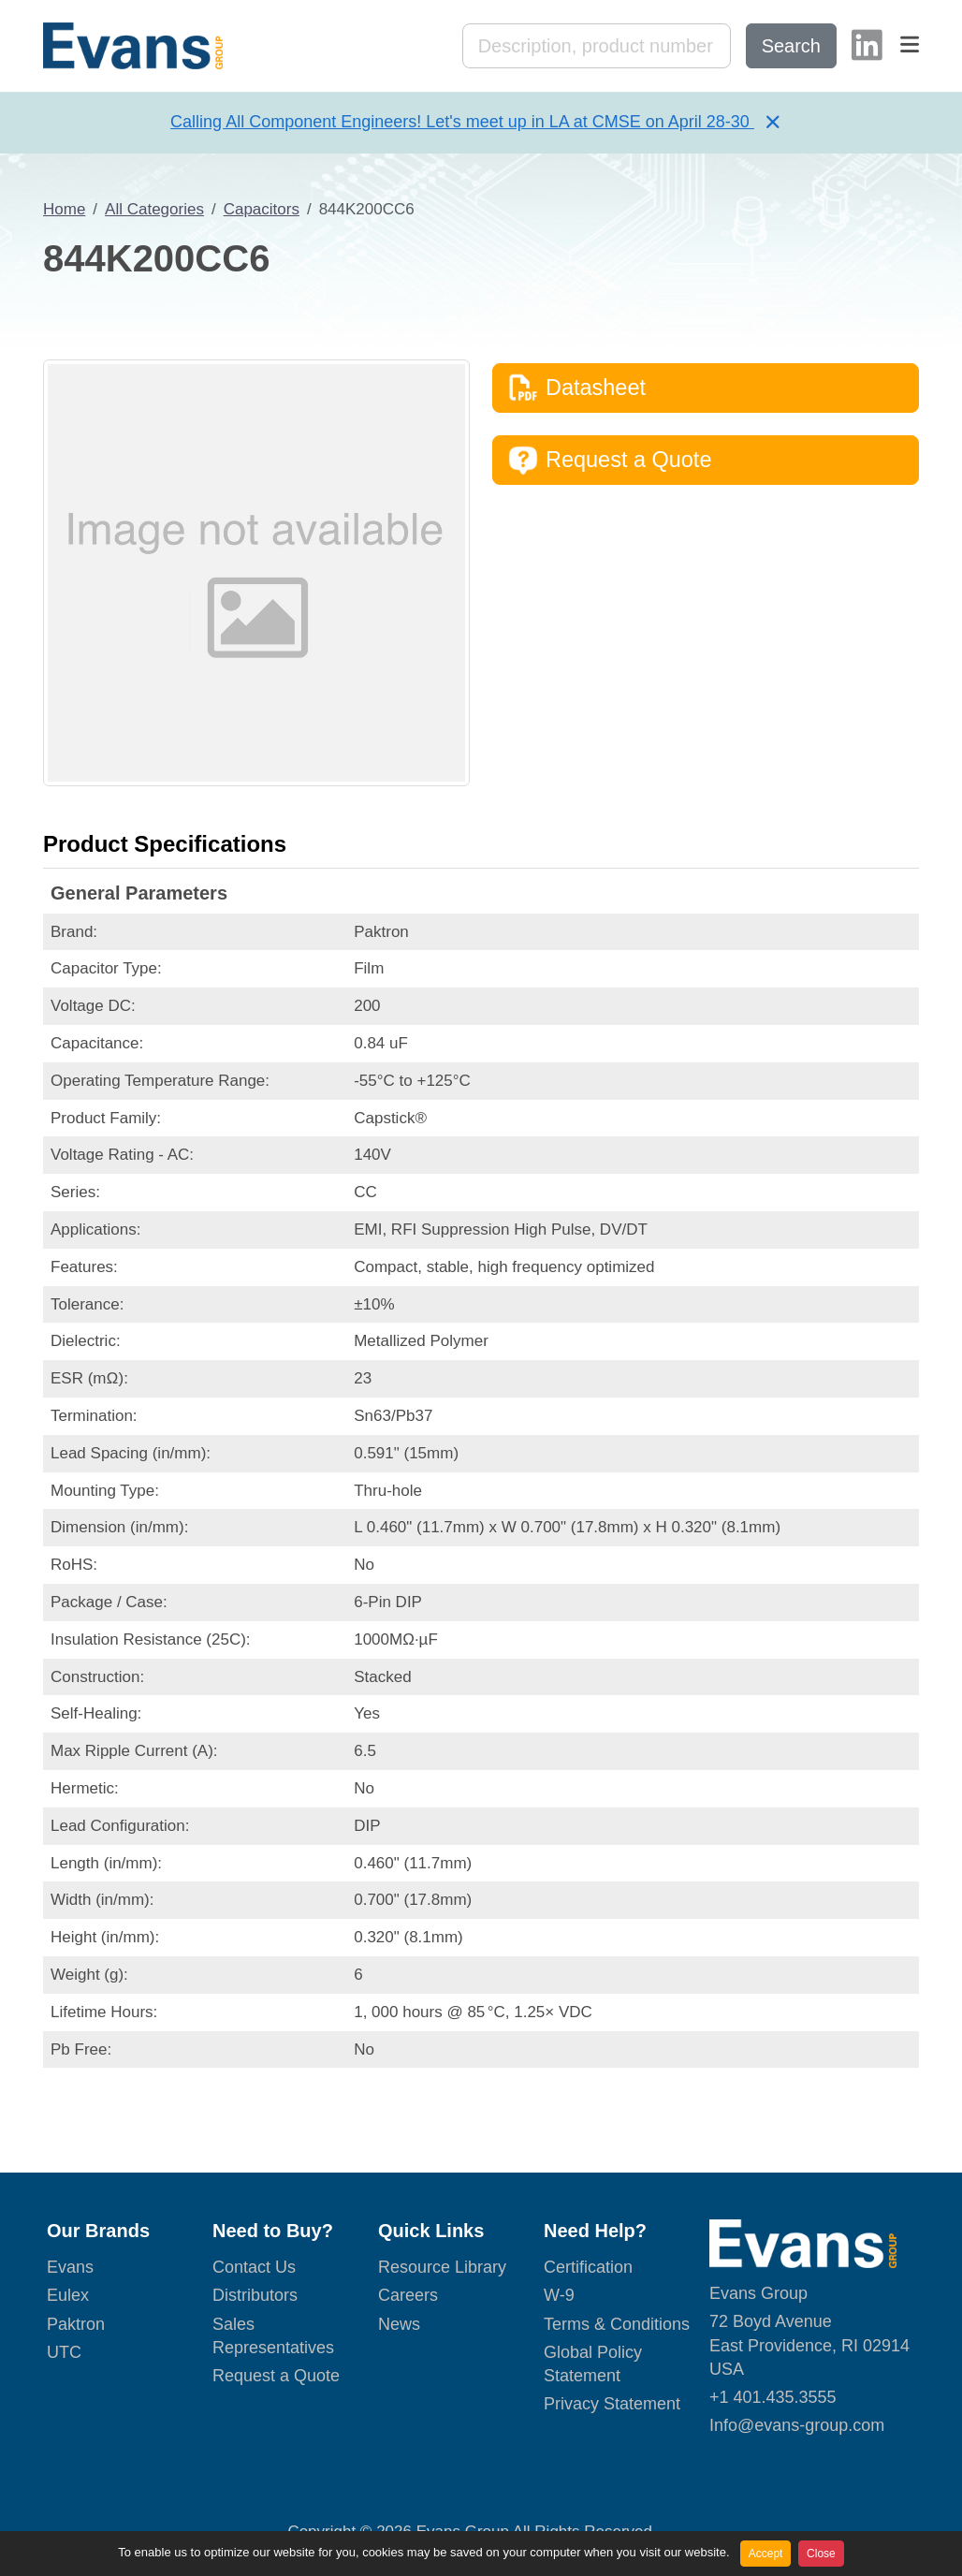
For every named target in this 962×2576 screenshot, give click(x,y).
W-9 (559, 2295)
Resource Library (442, 2267)
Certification (588, 2267)
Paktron (76, 2324)
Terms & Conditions (617, 2324)
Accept (766, 2553)
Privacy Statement (612, 2403)
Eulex (68, 2295)
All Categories (154, 209)
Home (64, 209)
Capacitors (261, 209)
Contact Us (254, 2267)
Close (821, 2553)
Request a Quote (609, 461)
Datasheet (577, 387)
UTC (64, 2352)
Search (791, 46)
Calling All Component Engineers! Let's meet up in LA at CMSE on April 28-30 (462, 121)
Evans (70, 2267)
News (399, 2324)
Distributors (255, 2295)
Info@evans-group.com (796, 2425)
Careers (408, 2295)
